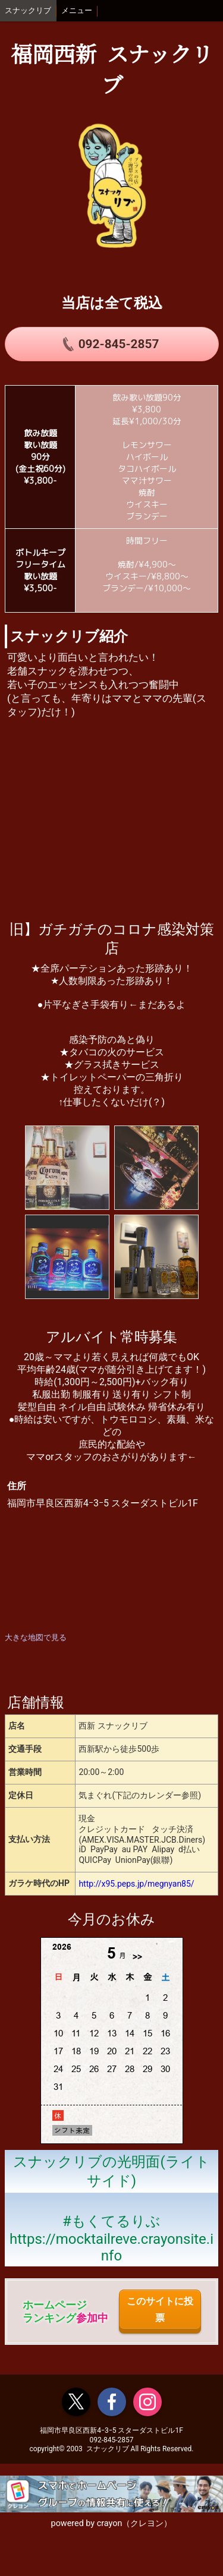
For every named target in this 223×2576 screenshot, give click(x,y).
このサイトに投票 (160, 2309)
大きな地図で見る (36, 1637)
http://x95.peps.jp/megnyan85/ (136, 1883)
